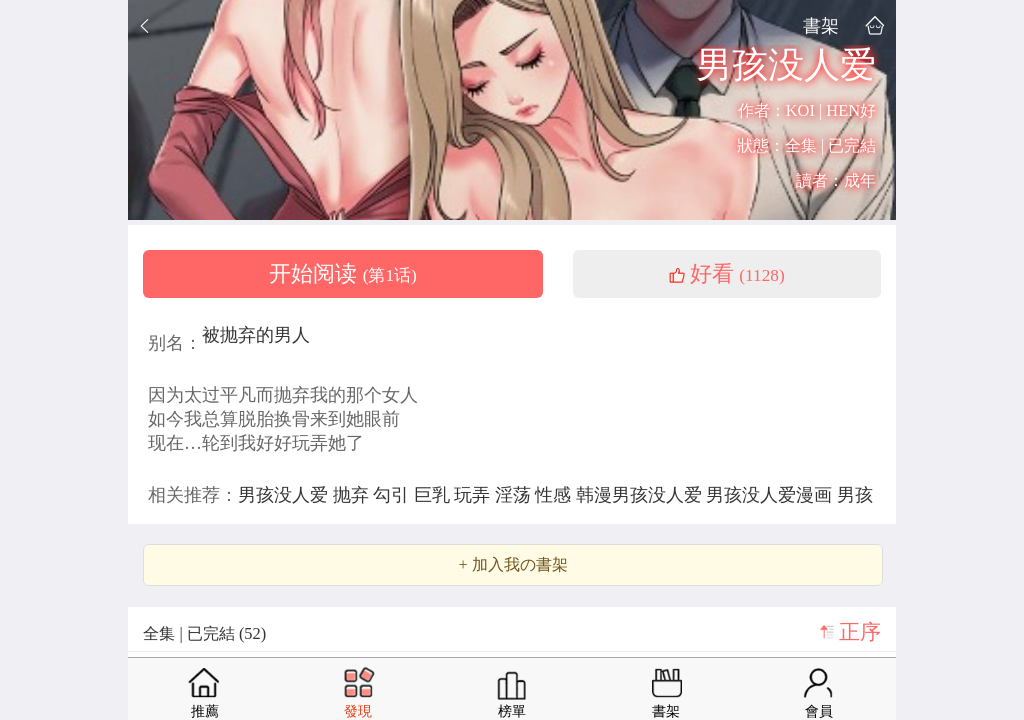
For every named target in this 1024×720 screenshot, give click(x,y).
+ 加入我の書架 (512, 565)
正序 (860, 632)
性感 (555, 495)
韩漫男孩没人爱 (641, 495)
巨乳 (434, 495)
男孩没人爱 (285, 495)
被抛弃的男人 (256, 335)
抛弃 (353, 495)
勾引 (393, 495)
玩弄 (474, 495)
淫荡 (515, 495)
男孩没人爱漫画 (771, 495)
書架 (821, 25)
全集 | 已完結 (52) (204, 633)
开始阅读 (343, 274)
